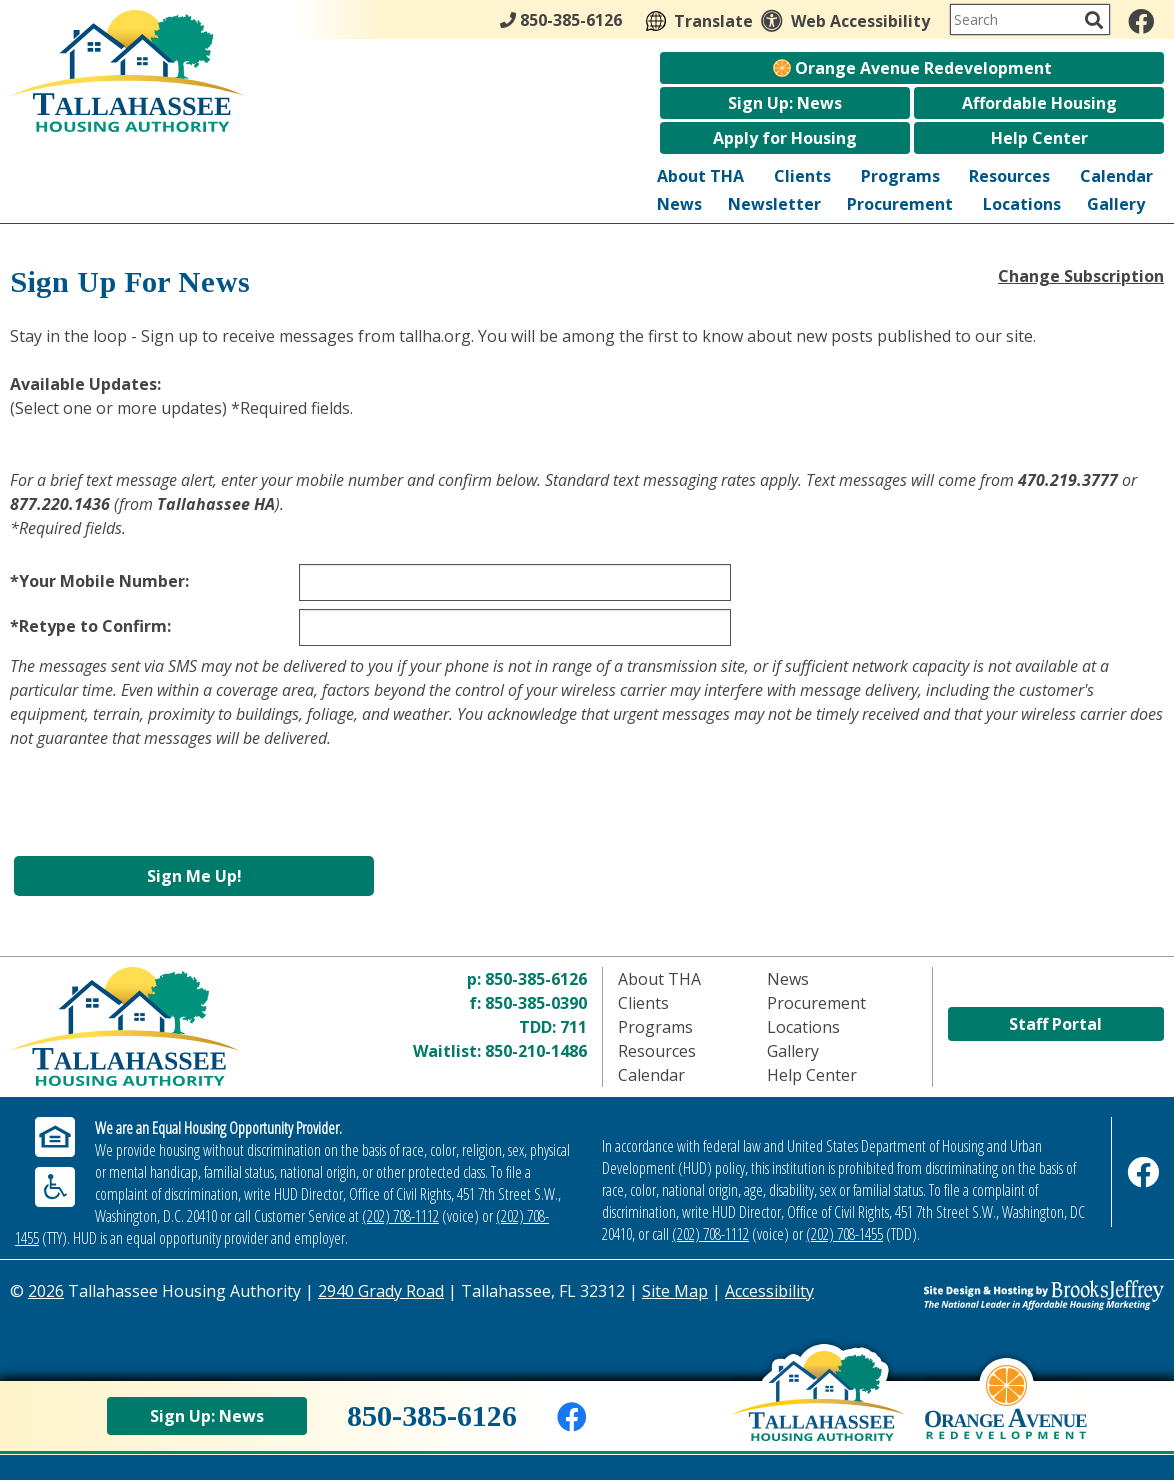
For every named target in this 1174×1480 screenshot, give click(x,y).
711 (573, 1027)
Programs (900, 176)
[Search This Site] (1030, 19)
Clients (802, 176)
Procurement (900, 204)
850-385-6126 (536, 979)
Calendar (1116, 176)
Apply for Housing (785, 138)
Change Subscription (1081, 276)
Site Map (675, 1291)
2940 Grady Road (381, 1291)
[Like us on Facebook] (1141, 21)
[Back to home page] (818, 1411)
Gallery (1116, 204)
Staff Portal (1055, 1024)
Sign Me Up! (194, 876)
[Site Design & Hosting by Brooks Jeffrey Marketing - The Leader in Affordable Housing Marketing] (1020, 1295)
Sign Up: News (785, 103)
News (679, 204)
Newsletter (774, 204)
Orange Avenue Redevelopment (912, 68)
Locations (1022, 204)
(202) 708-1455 (844, 1234)
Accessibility (769, 1291)
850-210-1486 (536, 1051)
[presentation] (162, 813)
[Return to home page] (154, 1026)
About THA (700, 176)
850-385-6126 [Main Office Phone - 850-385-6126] (561, 20)
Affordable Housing (1039, 103)
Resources (1009, 176)
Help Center (1039, 138)
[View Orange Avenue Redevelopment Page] (1006, 1417)
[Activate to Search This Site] (1094, 20)
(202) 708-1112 (400, 1216)
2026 (46, 1291)
